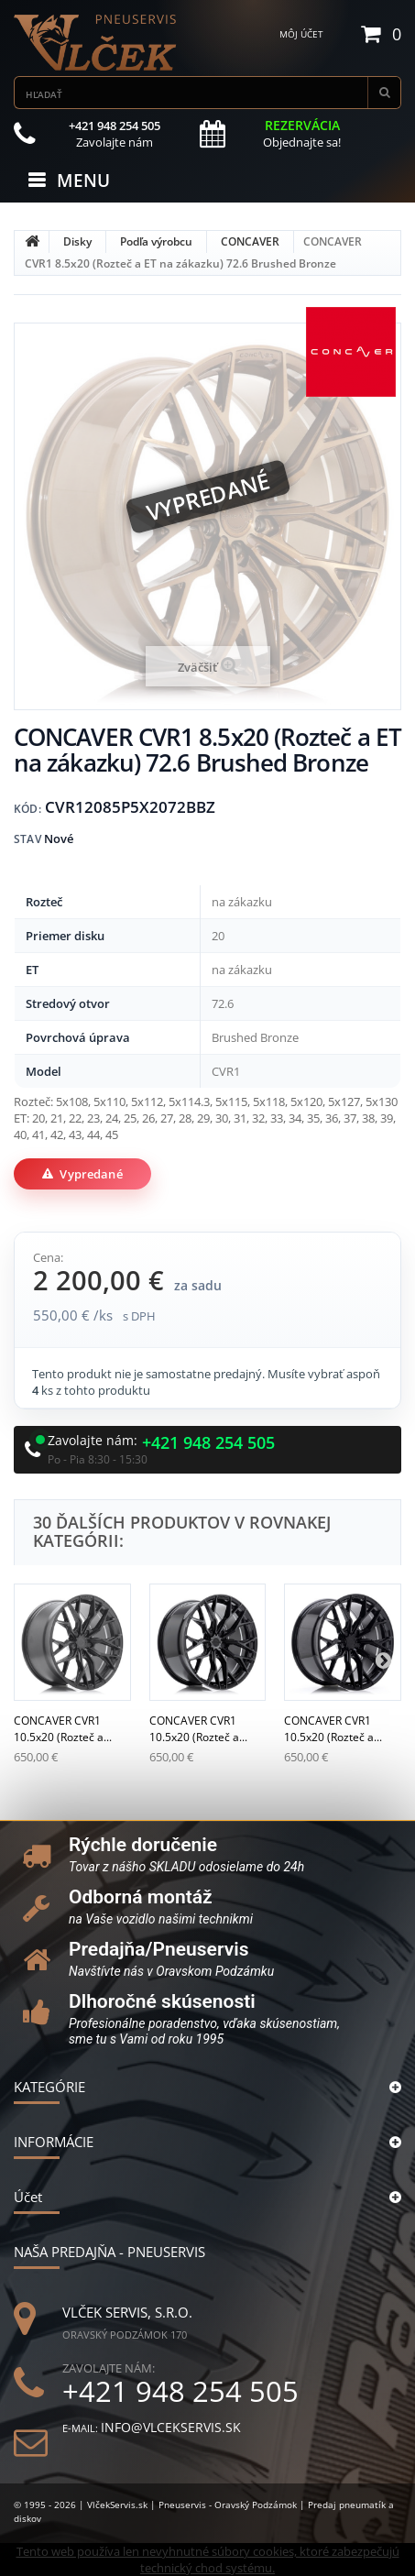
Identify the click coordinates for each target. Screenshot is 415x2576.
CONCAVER (250, 241)
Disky (77, 241)
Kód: (27, 809)
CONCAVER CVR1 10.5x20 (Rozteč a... (63, 1729)
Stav (27, 839)
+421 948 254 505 (208, 1443)
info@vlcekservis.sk (171, 2427)
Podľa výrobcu (156, 241)
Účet (28, 2196)
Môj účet (301, 33)
